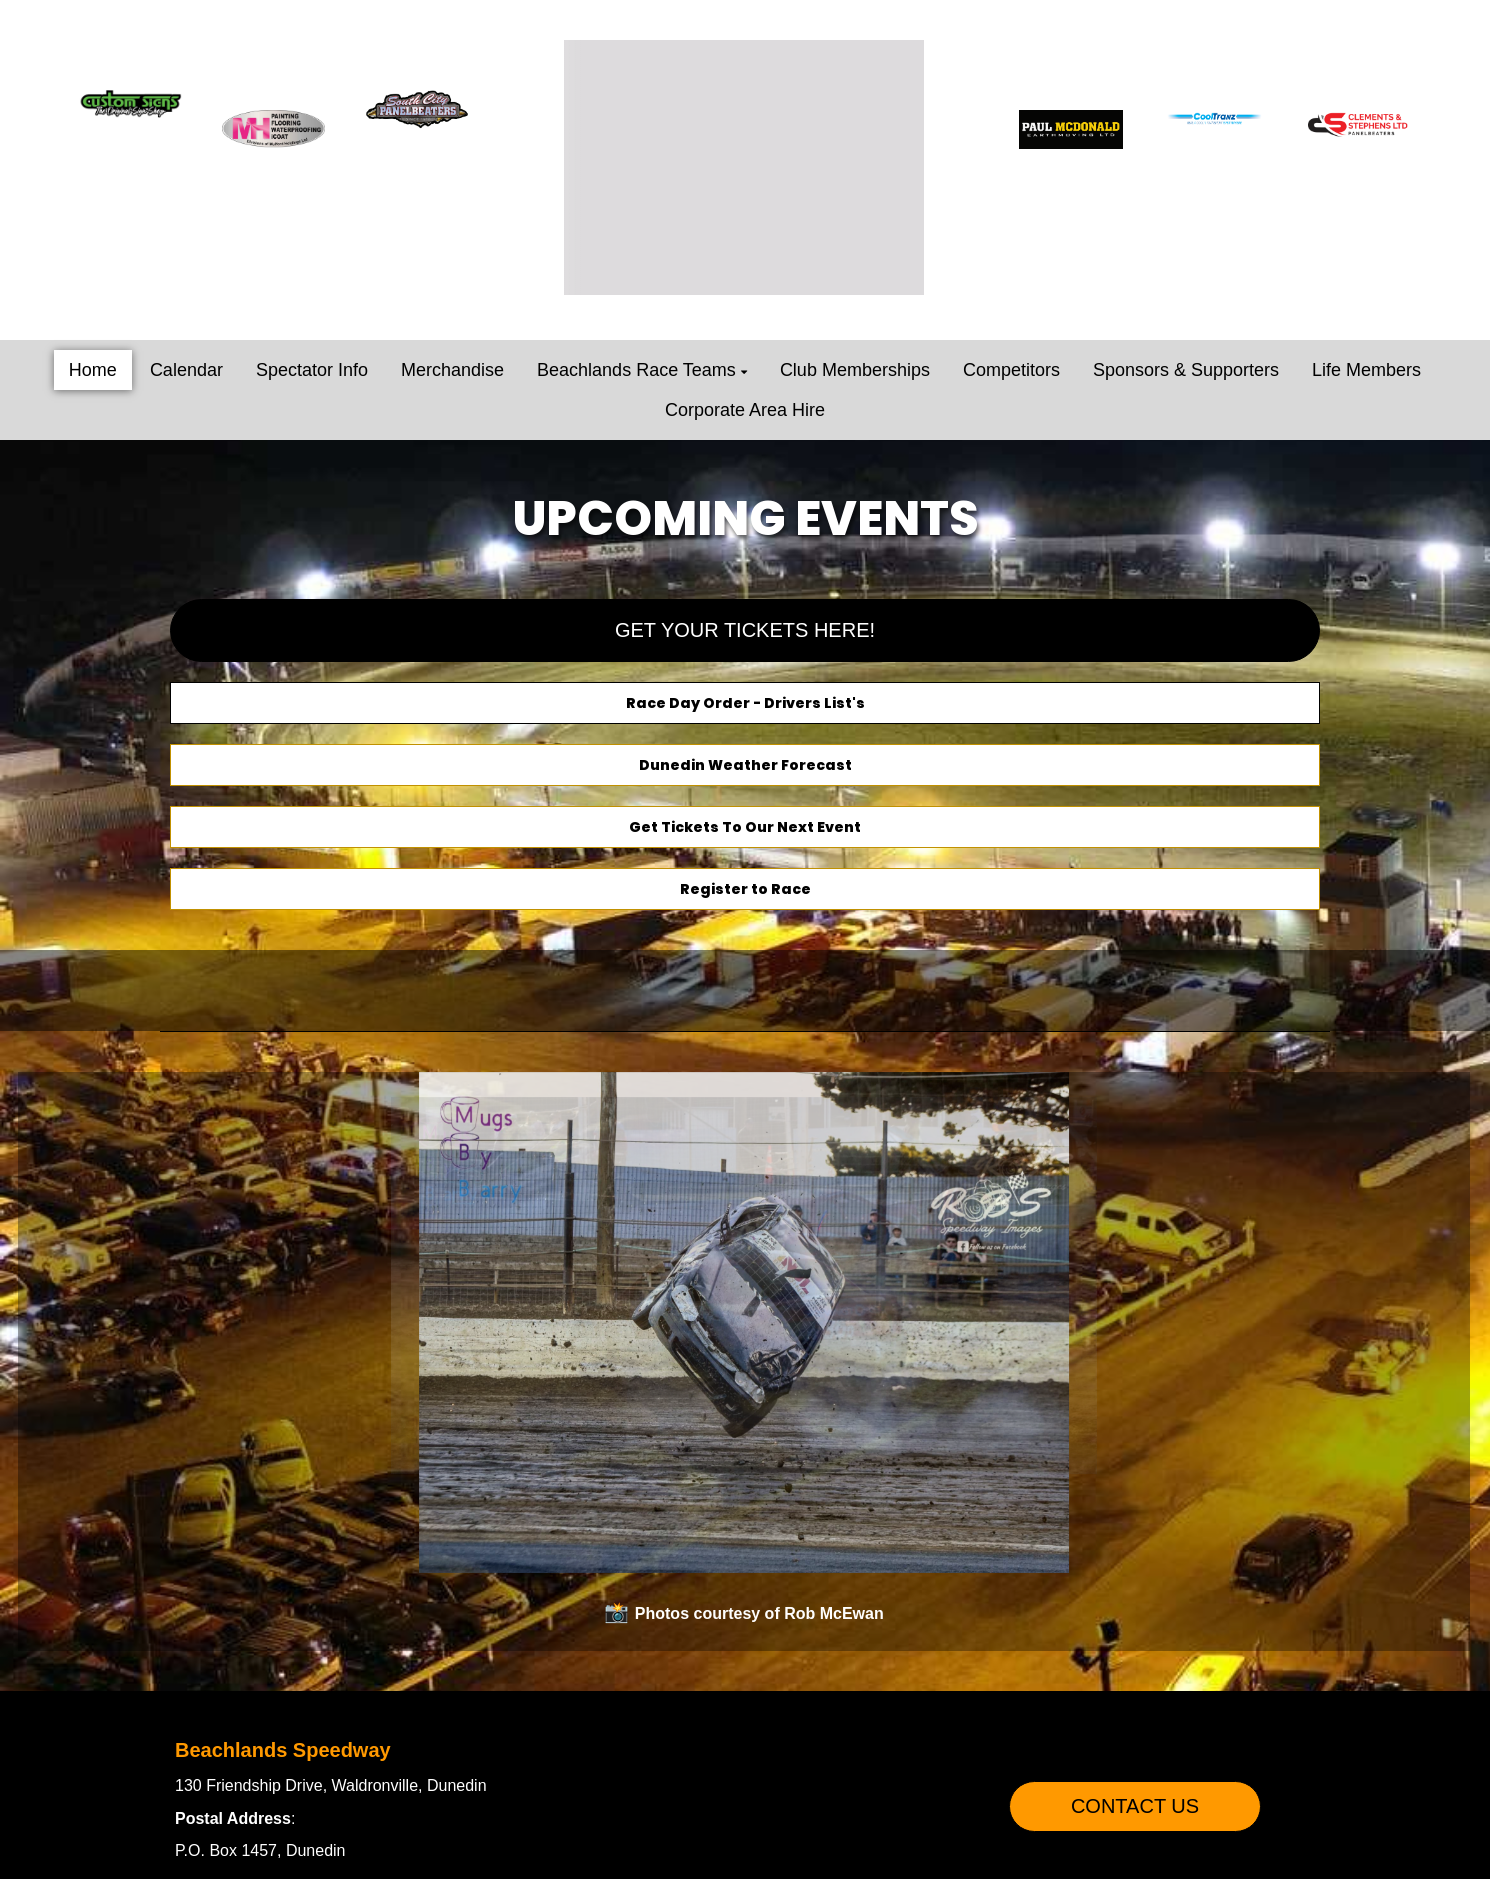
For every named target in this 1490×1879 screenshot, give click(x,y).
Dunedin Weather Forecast (745, 765)
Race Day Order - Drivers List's (745, 703)
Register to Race (745, 889)
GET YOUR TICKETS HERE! (745, 630)
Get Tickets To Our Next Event (745, 827)
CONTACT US (1135, 1806)
